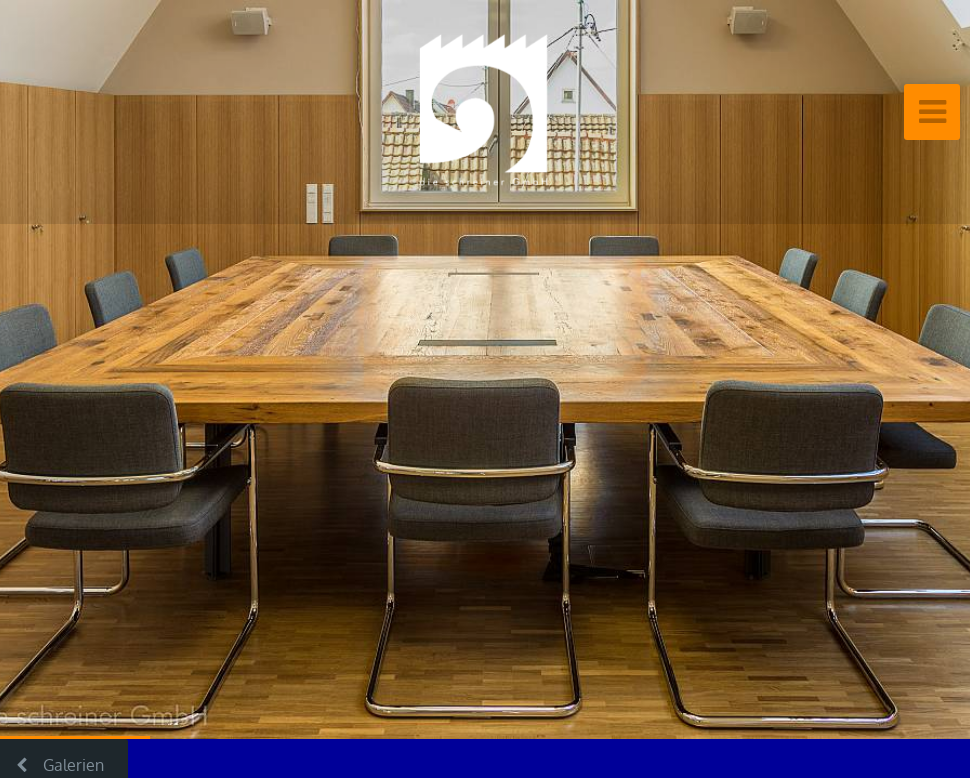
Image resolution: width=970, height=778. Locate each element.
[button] (60, 369)
